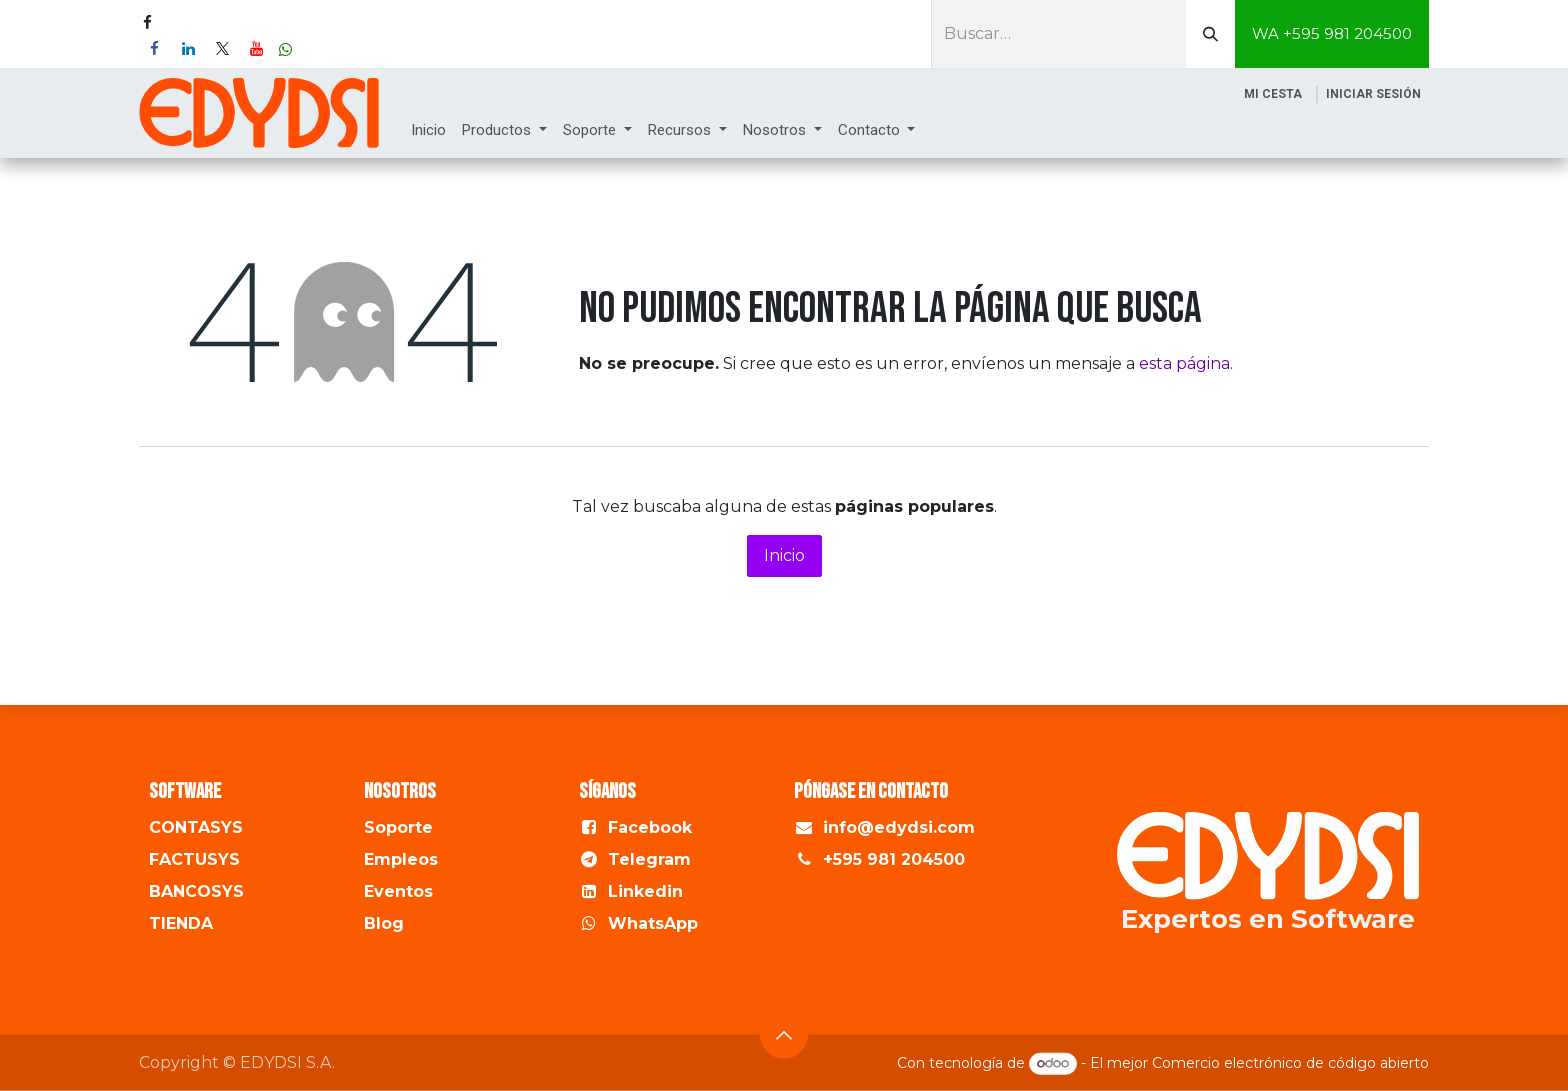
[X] (222, 49)
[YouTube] (256, 49)
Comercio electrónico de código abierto (1290, 1063)
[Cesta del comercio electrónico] (1273, 94)
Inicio (784, 555)
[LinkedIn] (188, 49)
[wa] (285, 49)
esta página (1184, 363)
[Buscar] (1210, 34)
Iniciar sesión (1373, 94)
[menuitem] (428, 130)
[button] (784, 1034)
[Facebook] (154, 49)
